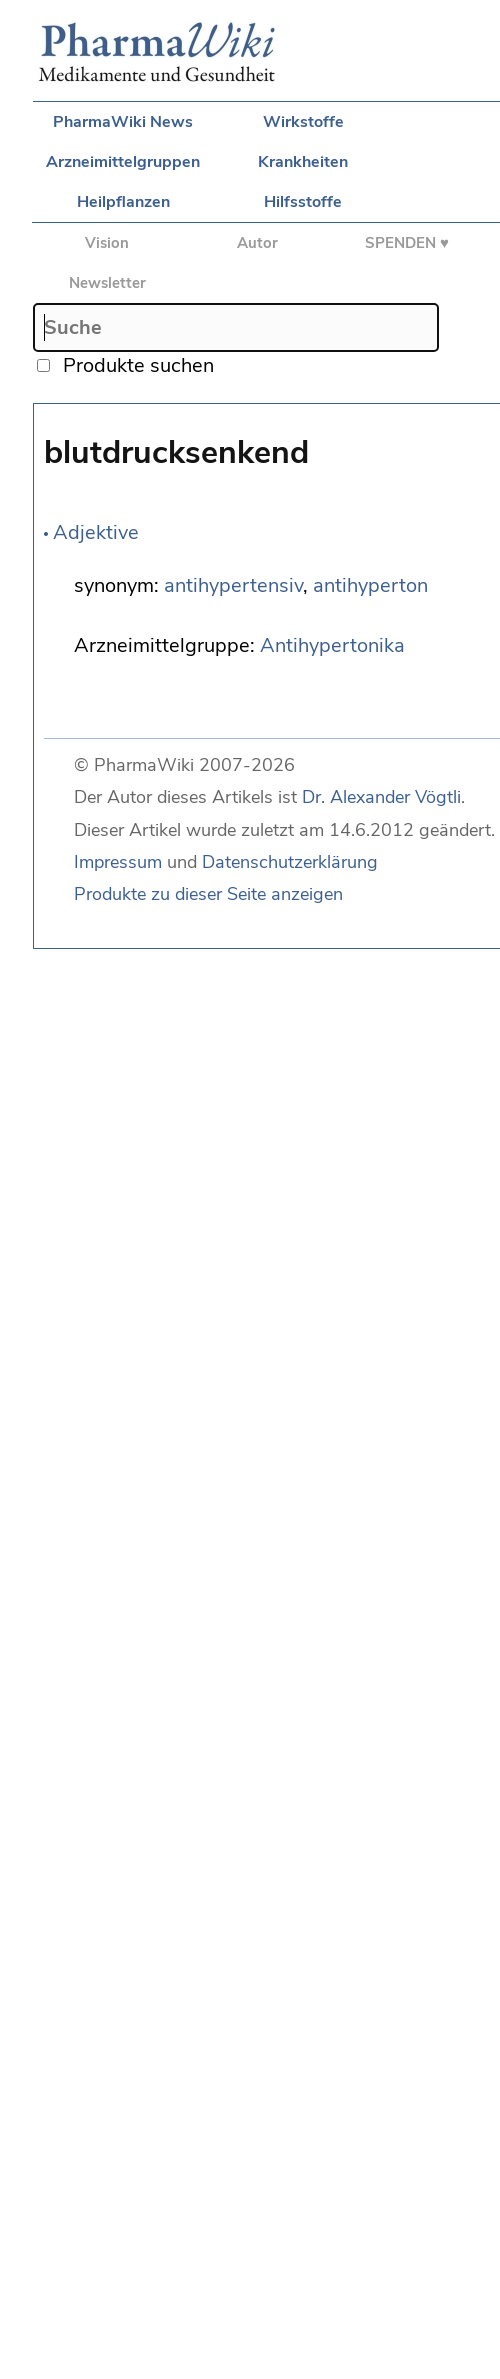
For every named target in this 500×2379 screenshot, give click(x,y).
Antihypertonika (332, 645)
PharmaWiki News (123, 122)
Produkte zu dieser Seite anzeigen (208, 894)
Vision (107, 243)
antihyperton (370, 585)
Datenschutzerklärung (290, 862)
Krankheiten (303, 162)
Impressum (118, 862)
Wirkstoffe (303, 122)
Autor (257, 243)
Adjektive (96, 532)
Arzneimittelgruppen (123, 162)
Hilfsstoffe (303, 202)
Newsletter (107, 283)
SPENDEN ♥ (407, 243)
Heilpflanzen (123, 202)
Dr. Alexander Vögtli (381, 797)
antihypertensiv (233, 585)
